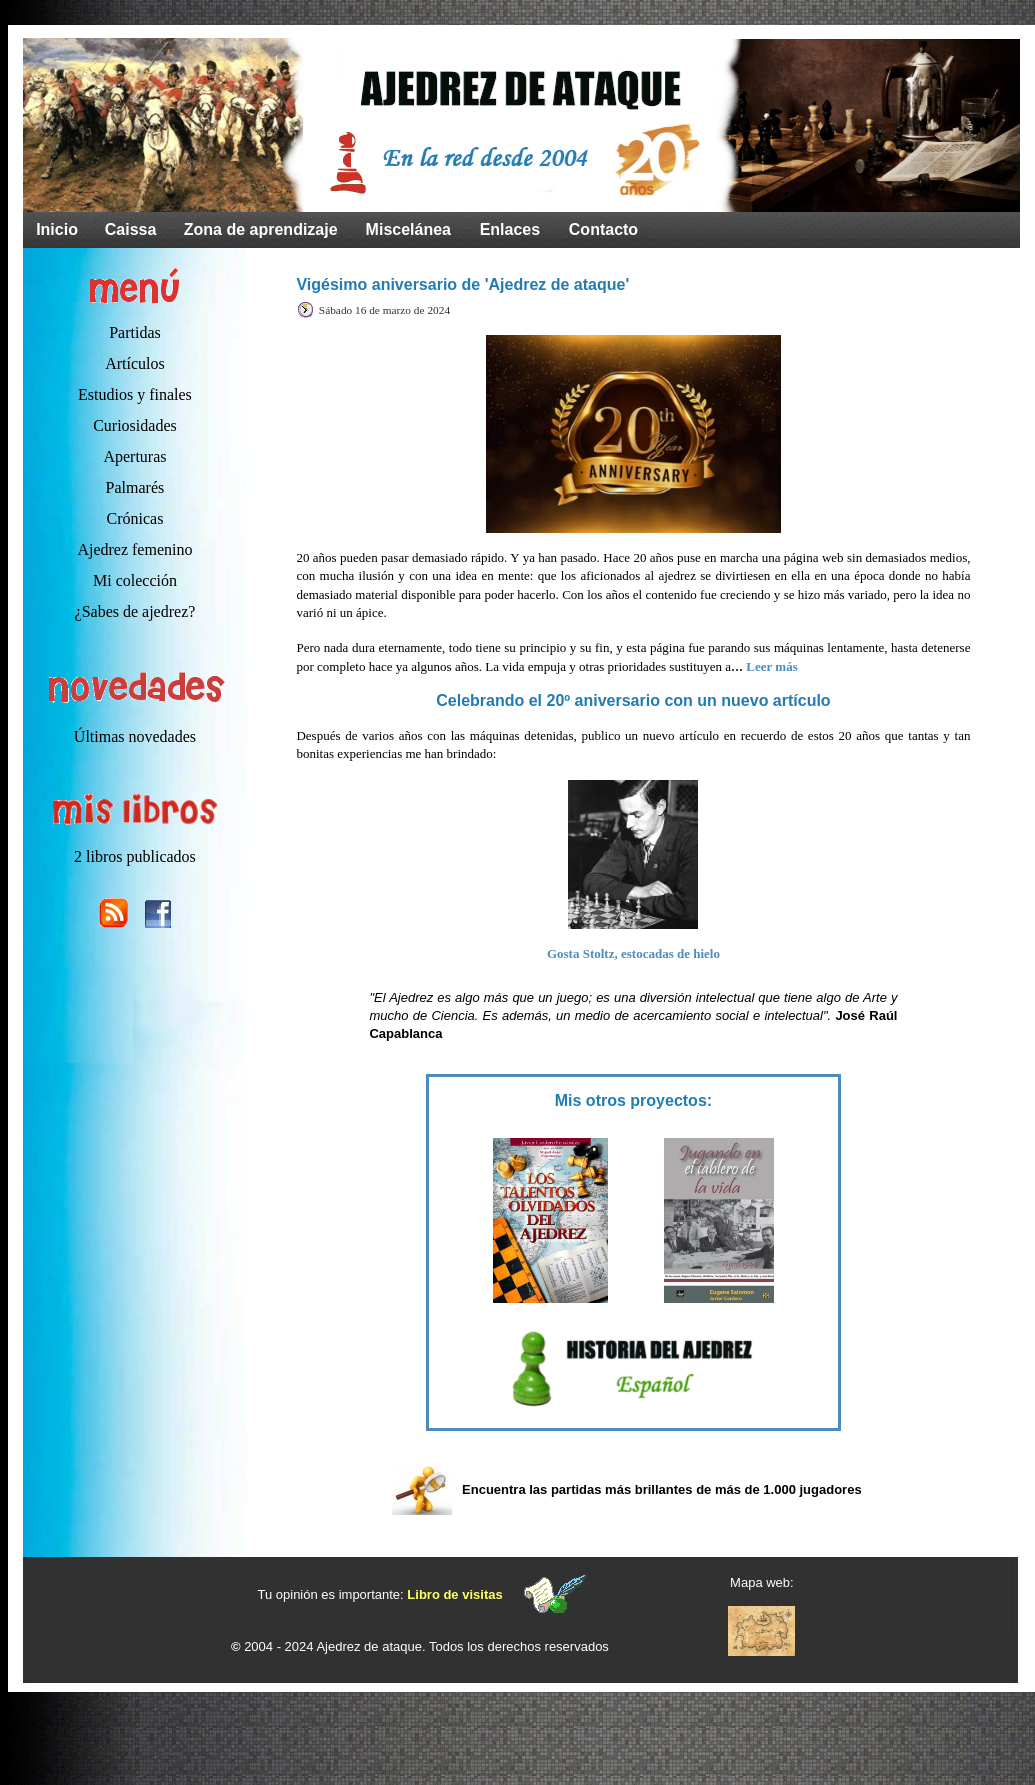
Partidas (135, 332)
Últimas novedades (135, 736)
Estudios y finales (135, 394)
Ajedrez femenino (134, 549)
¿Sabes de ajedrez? (135, 611)
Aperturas (134, 456)
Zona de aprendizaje (261, 229)
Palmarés (135, 487)
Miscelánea (408, 229)
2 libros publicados (135, 856)
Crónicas (135, 518)
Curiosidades (135, 425)
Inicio (57, 229)
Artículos (135, 363)
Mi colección (135, 580)
